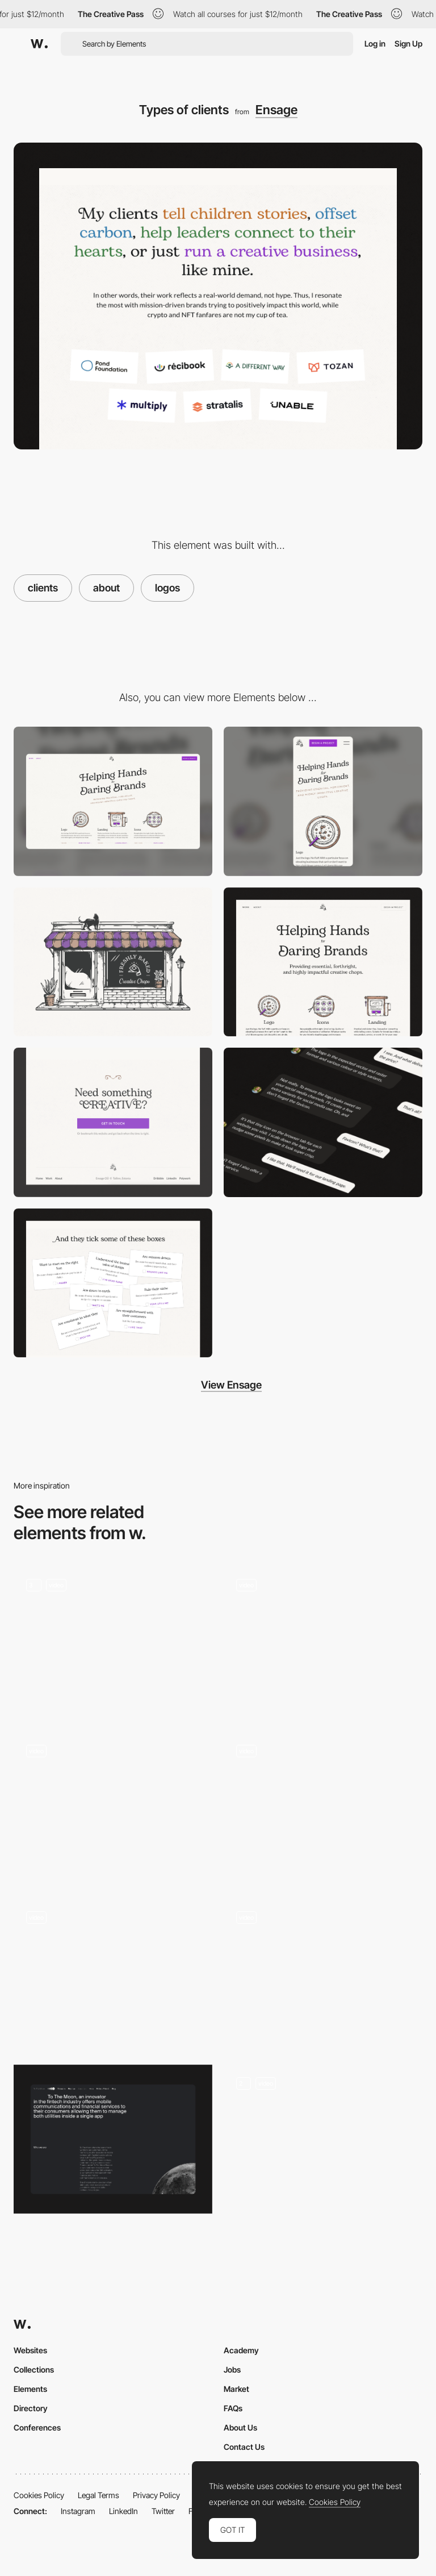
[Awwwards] (39, 43)
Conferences (37, 2427)
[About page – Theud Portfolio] (323, 1807)
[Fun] (113, 1283)
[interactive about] (323, 1973)
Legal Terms (98, 2495)
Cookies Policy (39, 2495)
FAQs (233, 2408)
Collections (34, 2369)
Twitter (163, 2511)
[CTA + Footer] (113, 1122)
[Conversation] (323, 1122)
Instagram (78, 2511)
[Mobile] (323, 801)
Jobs (232, 2369)
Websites (30, 2350)
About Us (240, 2427)
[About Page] (323, 2139)
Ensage (276, 109)
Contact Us (244, 2447)
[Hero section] (323, 962)
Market (236, 2389)
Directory (31, 2408)
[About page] (113, 1973)
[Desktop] (113, 801)
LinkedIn (123, 2511)
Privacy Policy (156, 2495)
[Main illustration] (113, 962)
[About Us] (323, 1640)
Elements (30, 2389)
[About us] (113, 1640)
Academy (241, 2350)
